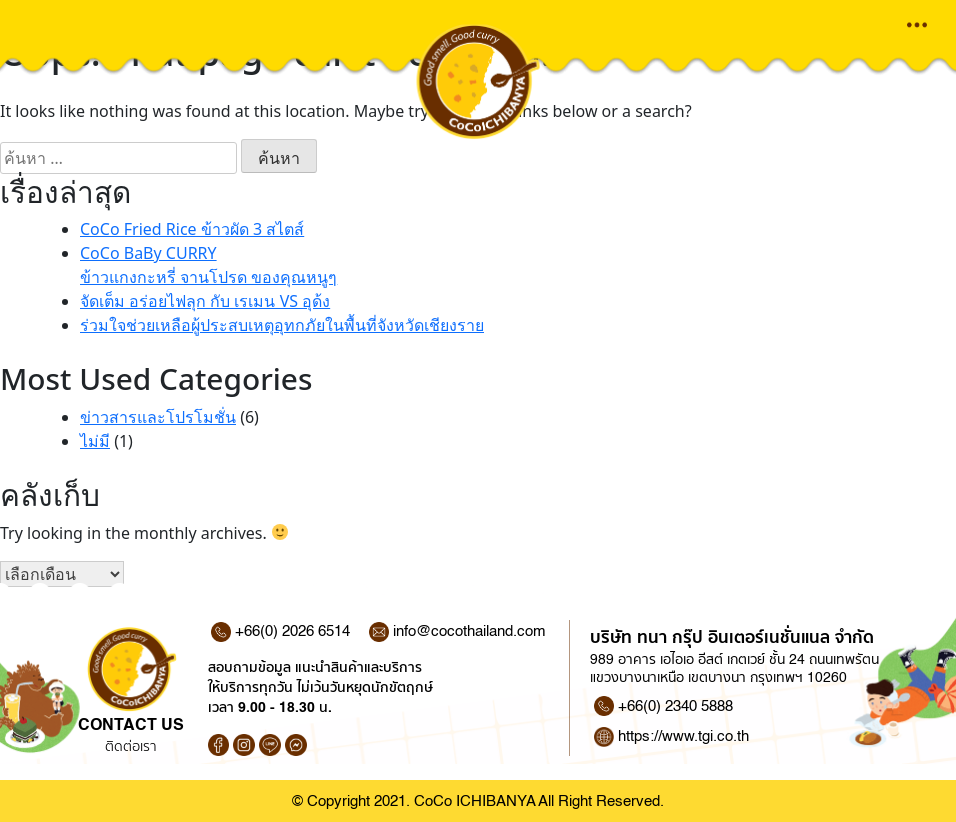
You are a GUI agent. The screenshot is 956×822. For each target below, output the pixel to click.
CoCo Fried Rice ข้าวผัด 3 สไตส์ (192, 229)
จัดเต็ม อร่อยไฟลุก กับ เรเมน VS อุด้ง (205, 301)
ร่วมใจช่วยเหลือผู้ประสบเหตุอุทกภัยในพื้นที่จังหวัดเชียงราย (282, 325)
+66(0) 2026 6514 (280, 631)
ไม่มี (95, 441)
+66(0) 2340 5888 (675, 706)
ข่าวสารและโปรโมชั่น (158, 417)
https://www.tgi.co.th (683, 736)
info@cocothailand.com (457, 631)
